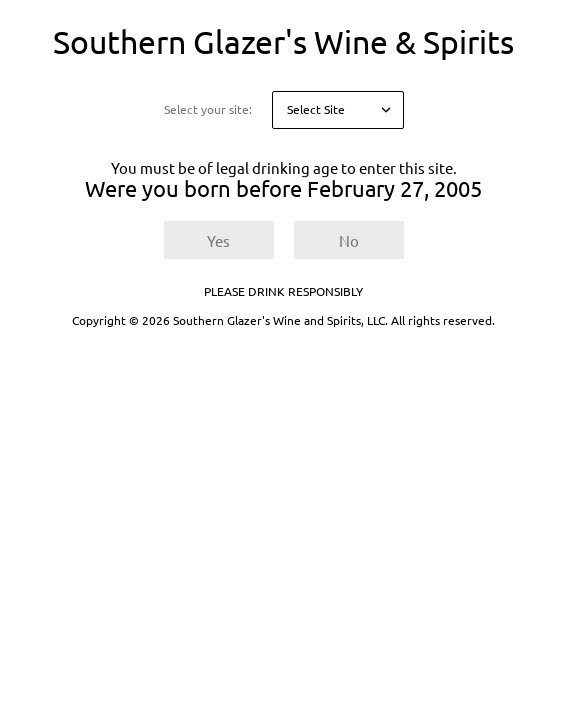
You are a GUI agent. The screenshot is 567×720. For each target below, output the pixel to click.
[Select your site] (338, 110)
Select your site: (208, 110)
